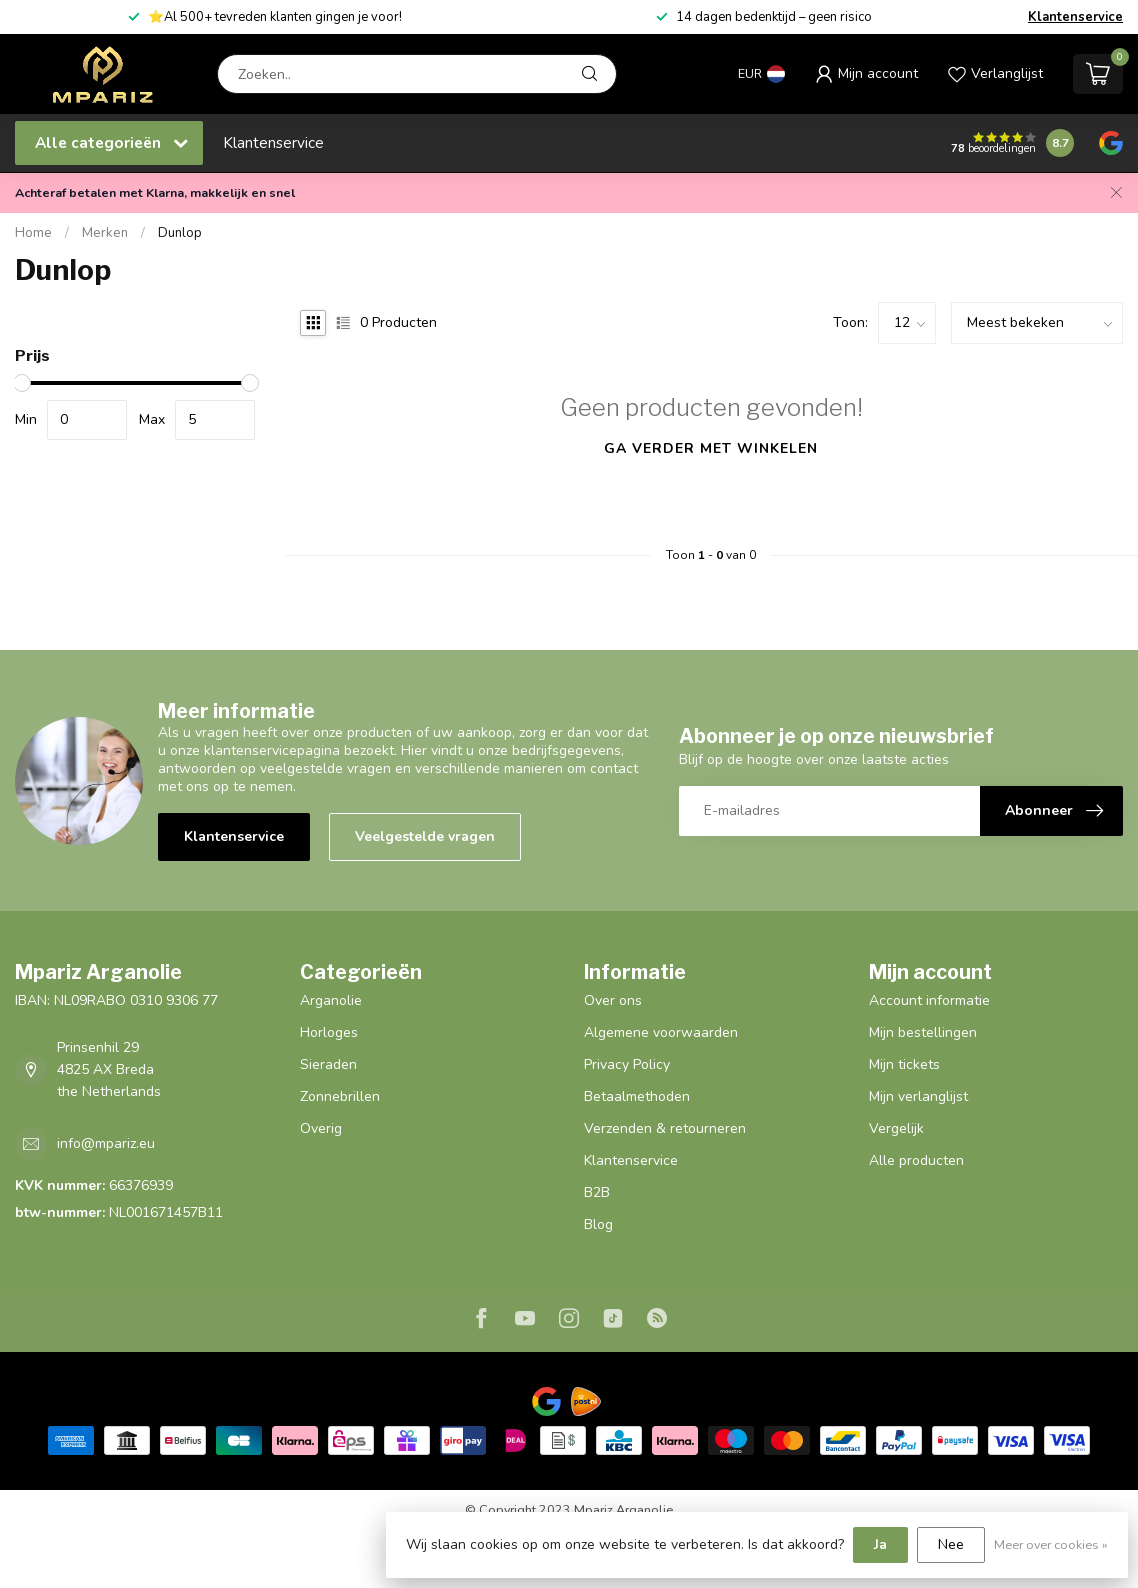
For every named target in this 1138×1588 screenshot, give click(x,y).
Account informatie (929, 1000)
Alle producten (916, 1160)
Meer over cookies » (1051, 1544)
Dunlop (180, 233)
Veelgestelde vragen (425, 836)
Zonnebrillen (340, 1096)
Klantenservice (1075, 17)
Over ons (613, 1000)
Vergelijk (896, 1128)
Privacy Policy (627, 1064)
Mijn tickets (904, 1064)
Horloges (329, 1032)
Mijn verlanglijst (918, 1096)
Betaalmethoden (637, 1096)
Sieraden (328, 1064)
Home (33, 233)
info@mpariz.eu (106, 1143)
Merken (105, 233)
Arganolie (331, 1000)
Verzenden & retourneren (665, 1128)
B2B (597, 1192)
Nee (951, 1544)
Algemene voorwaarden (661, 1032)
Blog (598, 1224)
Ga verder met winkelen (711, 448)
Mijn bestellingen (923, 1032)
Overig (321, 1128)
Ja (880, 1544)
